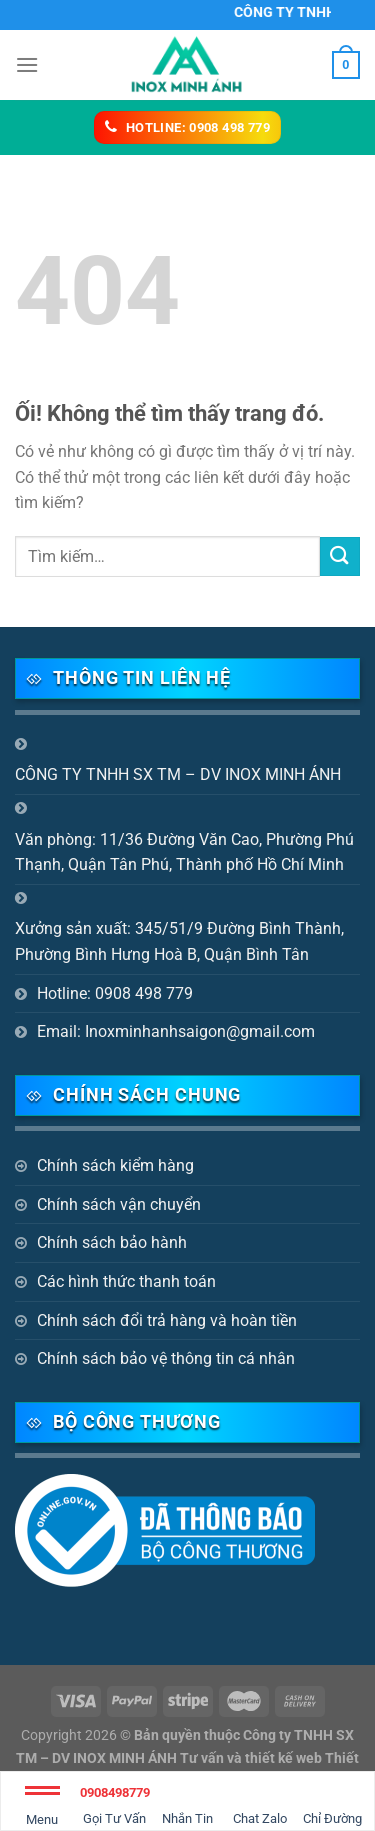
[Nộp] (340, 556)
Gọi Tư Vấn (115, 1802)
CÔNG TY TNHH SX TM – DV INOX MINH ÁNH (178, 774)
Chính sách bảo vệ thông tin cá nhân (166, 1358)
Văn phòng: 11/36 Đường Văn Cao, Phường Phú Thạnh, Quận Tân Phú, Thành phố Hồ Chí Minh (184, 852)
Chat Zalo (260, 1802)
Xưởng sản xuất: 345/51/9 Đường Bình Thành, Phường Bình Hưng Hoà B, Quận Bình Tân (179, 941)
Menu (42, 1809)
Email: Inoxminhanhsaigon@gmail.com (176, 1031)
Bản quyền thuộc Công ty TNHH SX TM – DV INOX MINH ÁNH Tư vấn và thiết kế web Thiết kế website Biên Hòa (187, 1758)
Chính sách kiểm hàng (115, 1165)
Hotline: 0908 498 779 (115, 993)
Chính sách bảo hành (112, 1242)
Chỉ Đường (332, 1802)
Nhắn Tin (187, 1802)
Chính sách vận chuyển (119, 1204)
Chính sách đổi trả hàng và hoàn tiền (167, 1320)
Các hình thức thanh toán (126, 1281)
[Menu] (27, 64)
